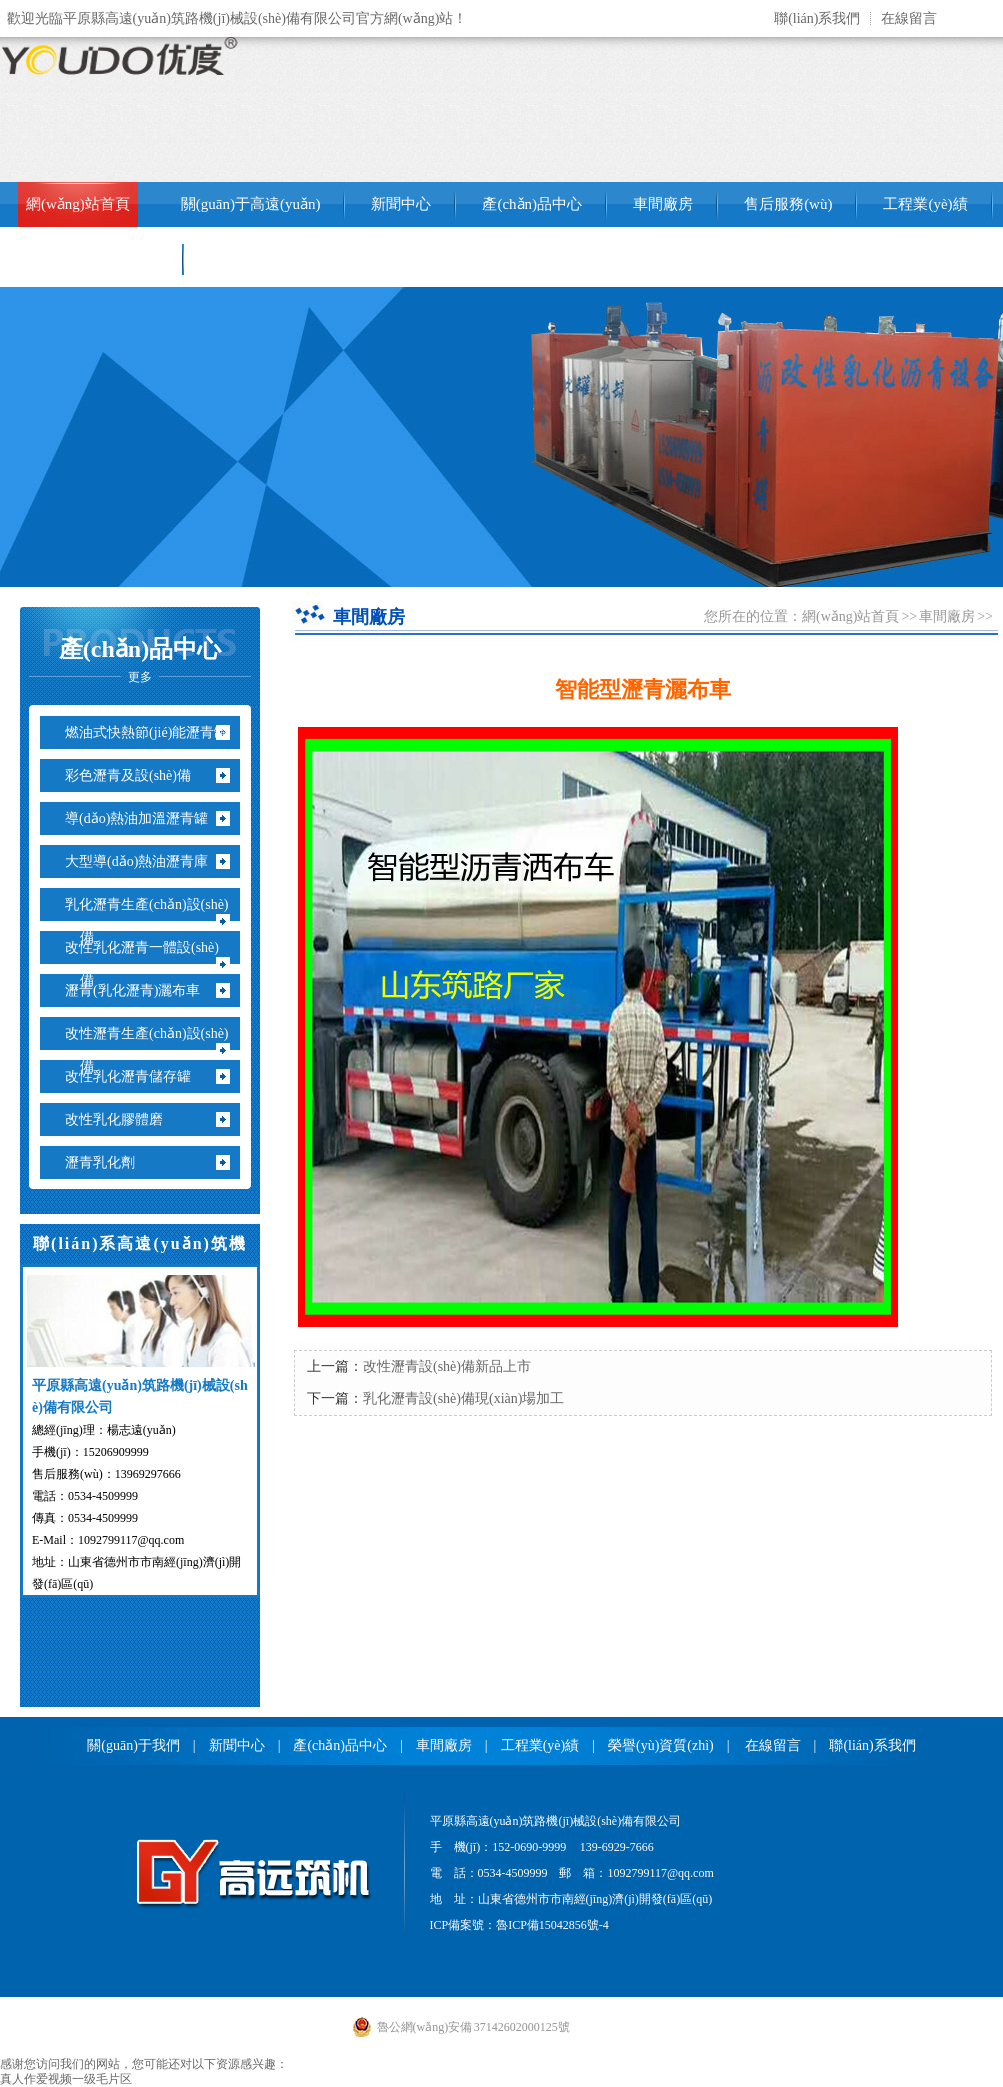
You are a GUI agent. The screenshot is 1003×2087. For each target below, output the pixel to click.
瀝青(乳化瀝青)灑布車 (140, 990)
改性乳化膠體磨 (121, 1119)
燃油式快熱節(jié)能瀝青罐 (154, 732)
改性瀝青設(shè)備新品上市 (447, 1366)
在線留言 (909, 18)
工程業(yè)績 (925, 204)
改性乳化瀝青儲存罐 (135, 1076)
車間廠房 (663, 204)
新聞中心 (401, 204)
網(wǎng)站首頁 (78, 204)
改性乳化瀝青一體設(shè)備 (149, 964)
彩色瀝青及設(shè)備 (135, 775)
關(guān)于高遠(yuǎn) (251, 204)
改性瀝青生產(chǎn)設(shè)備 (154, 1050)
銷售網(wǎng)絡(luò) (92, 259)
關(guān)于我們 (133, 1745)
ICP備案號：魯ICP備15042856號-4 (519, 1925)
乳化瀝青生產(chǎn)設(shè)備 (154, 921)
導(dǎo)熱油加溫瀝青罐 (144, 818)
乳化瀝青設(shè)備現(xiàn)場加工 (463, 1398)
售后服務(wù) (788, 204)
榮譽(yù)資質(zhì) (661, 1745)
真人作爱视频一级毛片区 (66, 2079)
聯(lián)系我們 (817, 18)
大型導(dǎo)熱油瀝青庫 (144, 861)
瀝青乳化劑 (107, 1162)
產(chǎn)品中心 (532, 204)
